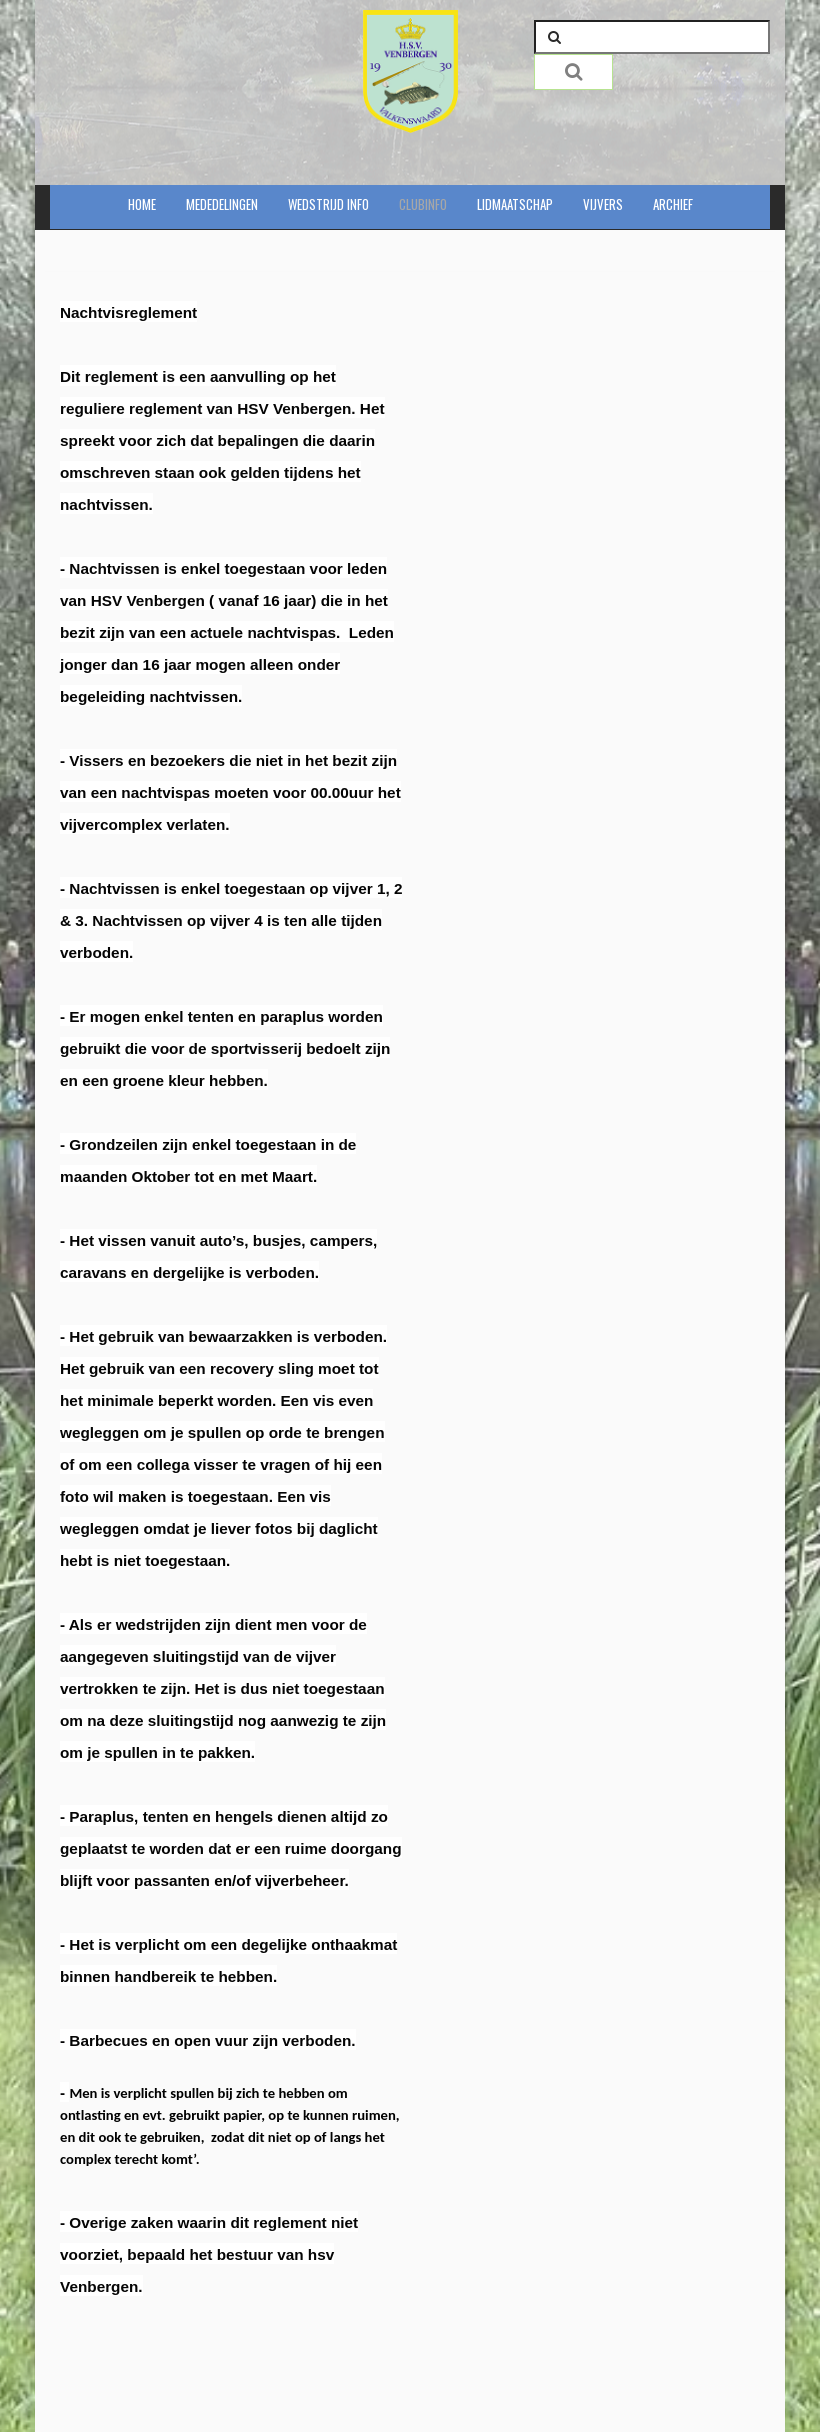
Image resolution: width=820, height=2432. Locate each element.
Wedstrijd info (328, 204)
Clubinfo (423, 204)
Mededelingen (222, 204)
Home (142, 204)
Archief (673, 204)
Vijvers (603, 204)
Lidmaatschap (515, 204)
